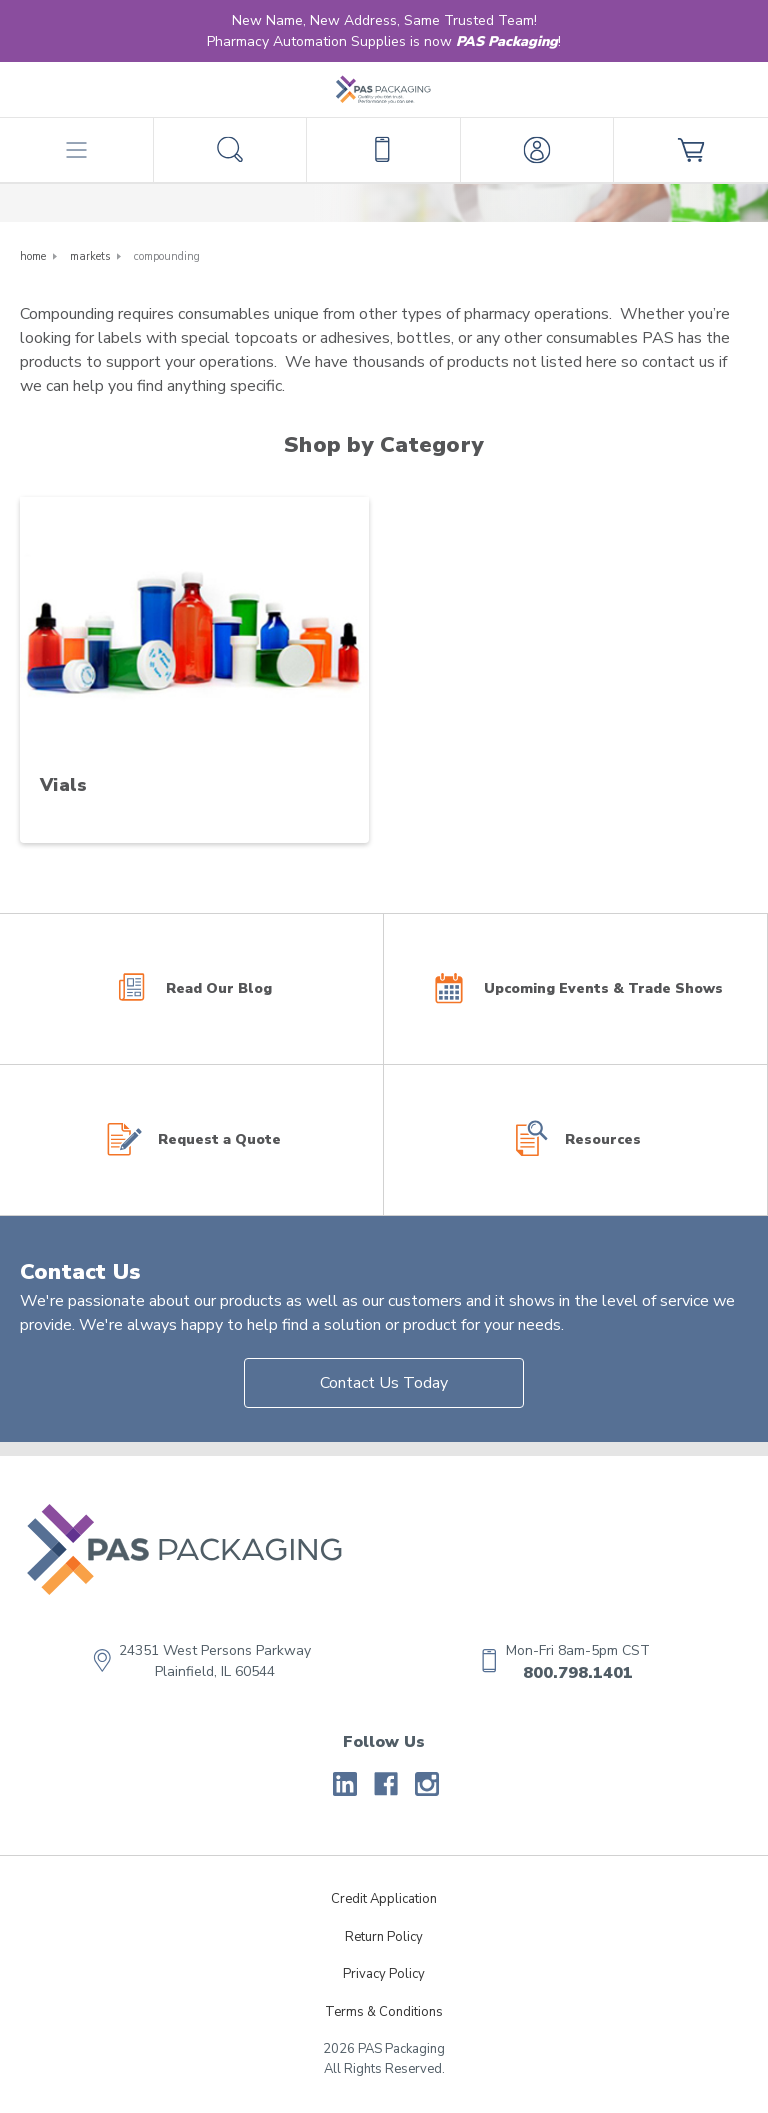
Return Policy (384, 1937)
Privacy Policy (384, 1974)
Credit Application (384, 1899)
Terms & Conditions (384, 2012)
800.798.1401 (578, 1673)
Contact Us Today (384, 1383)
